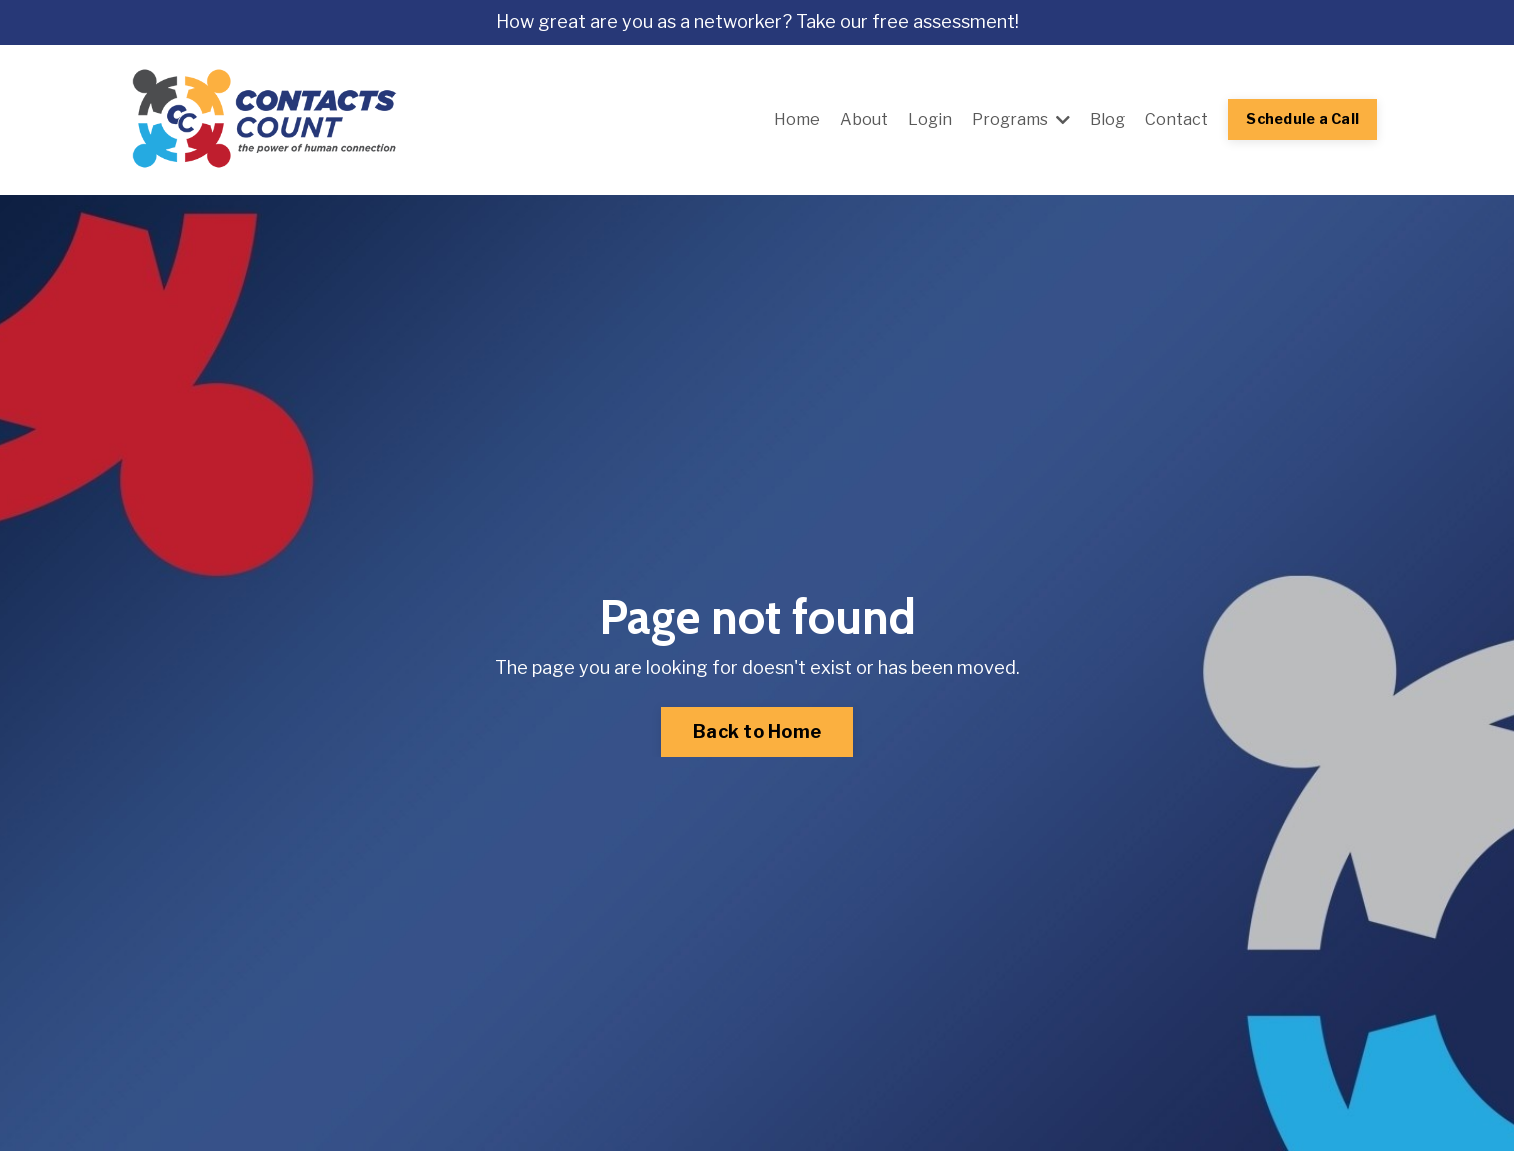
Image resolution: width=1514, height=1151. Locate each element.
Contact (1176, 119)
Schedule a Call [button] (1302, 119)
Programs (1021, 119)
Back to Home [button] (757, 731)
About (864, 119)
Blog (1107, 119)
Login (930, 119)
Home (797, 119)
